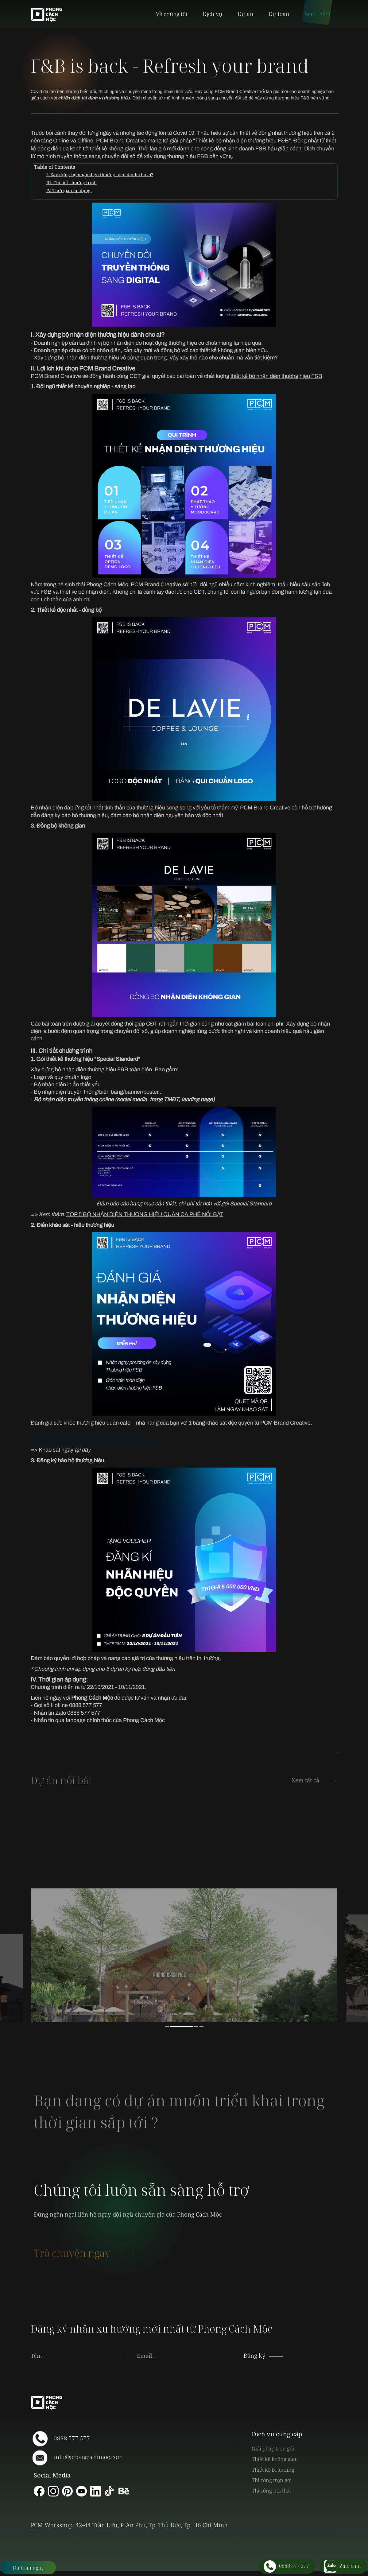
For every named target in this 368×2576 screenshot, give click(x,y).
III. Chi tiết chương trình (71, 182)
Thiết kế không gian (275, 2458)
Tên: (36, 2355)
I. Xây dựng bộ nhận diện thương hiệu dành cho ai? (99, 174)
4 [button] (201, 2026)
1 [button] (167, 2026)
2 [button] (181, 2026)
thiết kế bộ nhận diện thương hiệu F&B (276, 376)
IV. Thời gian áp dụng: (69, 190)
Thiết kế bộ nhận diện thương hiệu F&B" (243, 141)
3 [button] (196, 2026)
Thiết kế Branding (273, 2469)
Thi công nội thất (271, 2490)
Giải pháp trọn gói (273, 2448)
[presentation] (194, 2349)
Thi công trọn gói (272, 2480)
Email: (145, 2355)
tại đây (83, 1450)
